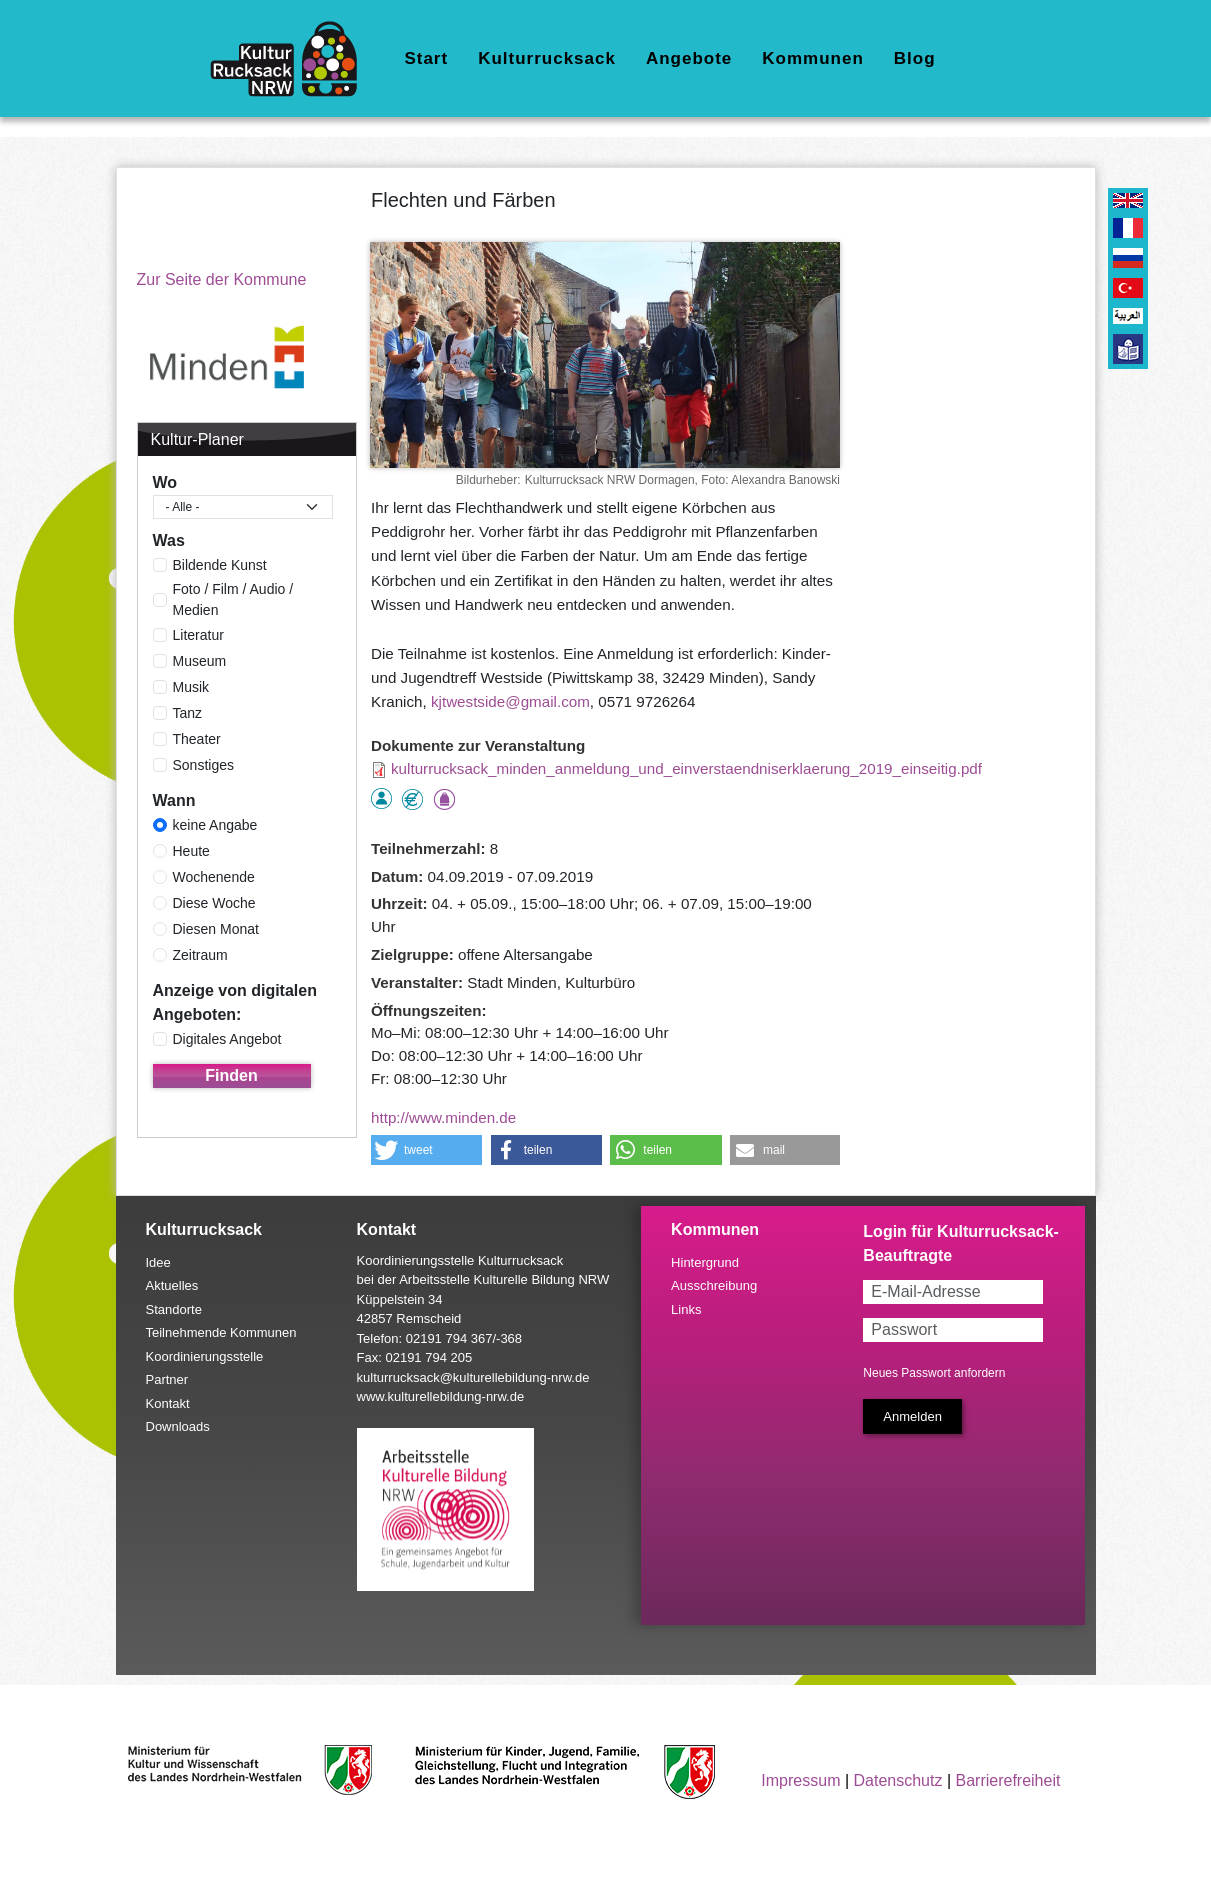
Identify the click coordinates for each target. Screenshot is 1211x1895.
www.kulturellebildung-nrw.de (441, 1396)
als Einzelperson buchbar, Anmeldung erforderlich (381, 798)
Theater (197, 739)
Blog (915, 58)
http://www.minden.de (443, 1117)
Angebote (689, 58)
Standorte (174, 1309)
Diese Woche (214, 903)
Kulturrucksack (547, 58)
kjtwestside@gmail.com (510, 701)
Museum (200, 661)
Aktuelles (172, 1285)
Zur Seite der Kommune (222, 279)
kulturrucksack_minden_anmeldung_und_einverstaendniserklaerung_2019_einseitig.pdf (686, 768)
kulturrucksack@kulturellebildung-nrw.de (473, 1377)
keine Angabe (215, 825)
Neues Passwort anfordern (934, 1373)
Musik (191, 687)
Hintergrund (705, 1262)
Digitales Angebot (227, 1039)
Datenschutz (898, 1780)
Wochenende (214, 877)
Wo (165, 482)
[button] (426, 1150)
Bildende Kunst (220, 565)
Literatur (198, 635)
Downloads (178, 1426)
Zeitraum (200, 955)
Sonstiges (203, 765)
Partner (167, 1379)
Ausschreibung (714, 1285)
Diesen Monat (216, 929)
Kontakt (168, 1403)
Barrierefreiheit (1007, 1780)
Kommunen (813, 58)
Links (686, 1309)
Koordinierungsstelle (205, 1356)
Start (426, 58)
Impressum (800, 1780)
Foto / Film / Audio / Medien (233, 599)
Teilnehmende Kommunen (221, 1332)
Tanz (188, 713)
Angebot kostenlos (412, 799)
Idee (158, 1262)
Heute (191, 851)
